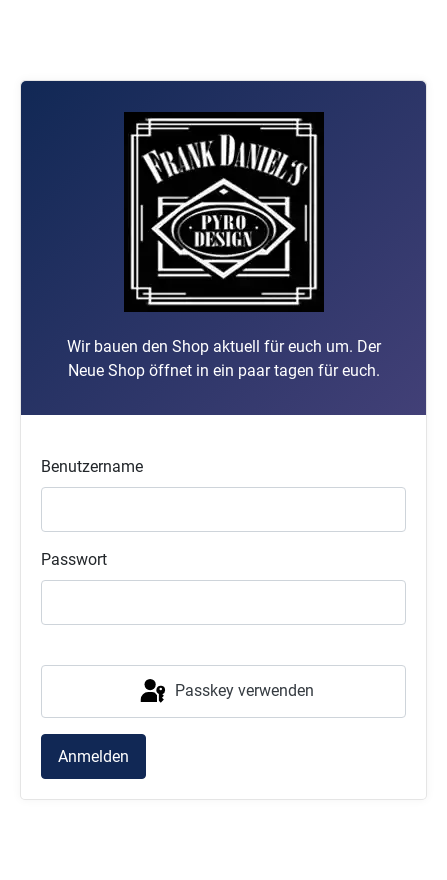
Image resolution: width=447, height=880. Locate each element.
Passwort (74, 559)
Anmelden (93, 756)
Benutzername (92, 466)
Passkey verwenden (225, 692)
